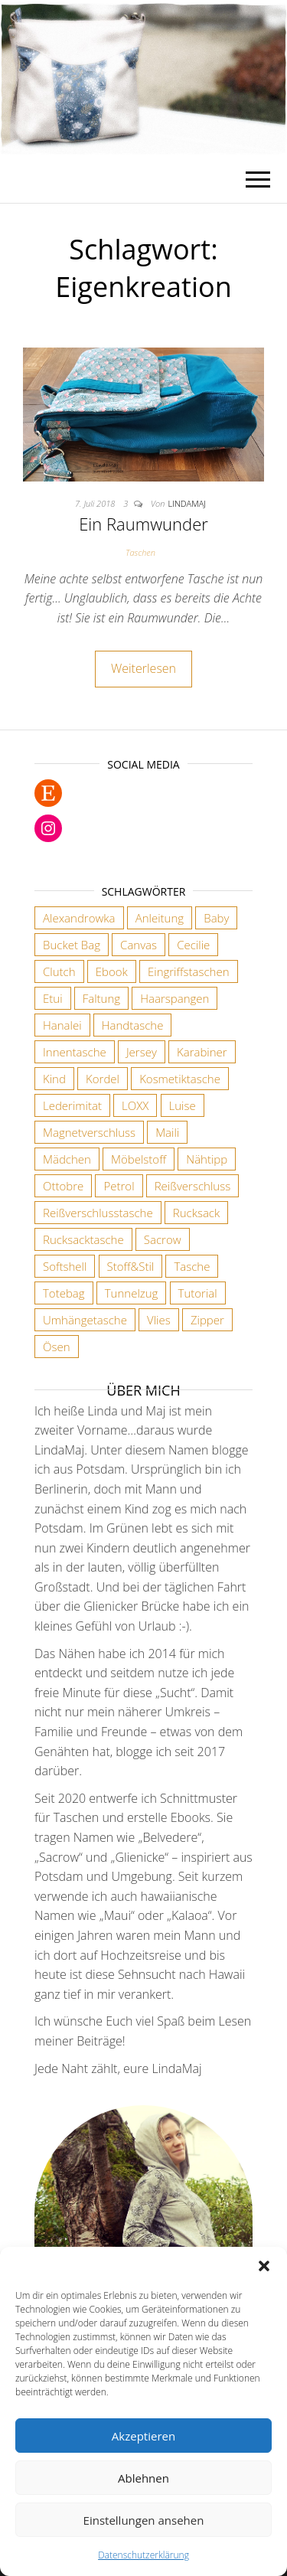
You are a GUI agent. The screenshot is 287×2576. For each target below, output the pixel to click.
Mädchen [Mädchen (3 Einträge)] (67, 1159)
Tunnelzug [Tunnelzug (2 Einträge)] (131, 1293)
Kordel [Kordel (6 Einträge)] (102, 1078)
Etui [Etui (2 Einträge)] (53, 998)
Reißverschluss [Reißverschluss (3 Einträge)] (192, 1185)
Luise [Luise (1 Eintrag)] (182, 1105)
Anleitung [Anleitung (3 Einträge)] (159, 918)
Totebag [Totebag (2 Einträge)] (64, 1293)
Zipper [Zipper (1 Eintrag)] (207, 1319)
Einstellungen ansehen (143, 2520)
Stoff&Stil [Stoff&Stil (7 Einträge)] (131, 1266)
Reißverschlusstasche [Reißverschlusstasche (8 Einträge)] (98, 1212)
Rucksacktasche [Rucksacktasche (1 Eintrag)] (83, 1239)
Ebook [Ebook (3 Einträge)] (112, 971)
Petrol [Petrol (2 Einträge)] (118, 1185)
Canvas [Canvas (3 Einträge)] (138, 944)
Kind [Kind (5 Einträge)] (54, 1078)
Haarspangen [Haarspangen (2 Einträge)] (174, 998)
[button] (264, 2266)
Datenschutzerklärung (143, 2554)
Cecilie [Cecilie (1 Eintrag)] (193, 944)
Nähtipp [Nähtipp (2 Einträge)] (206, 1159)
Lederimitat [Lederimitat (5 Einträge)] (72, 1105)
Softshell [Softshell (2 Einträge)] (64, 1266)
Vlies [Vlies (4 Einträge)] (159, 1319)
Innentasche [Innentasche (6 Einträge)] (74, 1051)
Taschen (140, 552)
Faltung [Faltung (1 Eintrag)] (101, 998)
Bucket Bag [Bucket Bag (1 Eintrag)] (71, 944)
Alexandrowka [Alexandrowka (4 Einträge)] (79, 918)
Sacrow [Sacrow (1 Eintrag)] (162, 1239)
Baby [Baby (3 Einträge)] (216, 918)
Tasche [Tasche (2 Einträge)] (192, 1266)
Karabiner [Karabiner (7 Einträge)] (202, 1051)
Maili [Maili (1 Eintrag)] (167, 1132)
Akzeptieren (143, 2436)
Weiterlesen (143, 668)
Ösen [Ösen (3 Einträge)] (56, 1346)
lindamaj (187, 503)
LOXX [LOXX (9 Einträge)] (135, 1105)
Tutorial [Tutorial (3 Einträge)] (197, 1293)
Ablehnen (143, 2478)
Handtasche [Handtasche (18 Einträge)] (133, 1025)
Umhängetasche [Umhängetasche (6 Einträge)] (85, 1319)
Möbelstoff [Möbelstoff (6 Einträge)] (138, 1159)
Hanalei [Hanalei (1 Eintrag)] (62, 1025)
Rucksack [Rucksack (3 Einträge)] (196, 1212)
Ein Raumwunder (143, 523)
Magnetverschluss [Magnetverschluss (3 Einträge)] (89, 1132)
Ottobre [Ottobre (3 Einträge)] (63, 1185)
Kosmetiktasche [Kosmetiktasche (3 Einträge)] (179, 1078)
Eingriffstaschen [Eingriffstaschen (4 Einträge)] (189, 971)
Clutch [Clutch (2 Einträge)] (59, 971)
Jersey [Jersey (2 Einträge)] (141, 1051)
